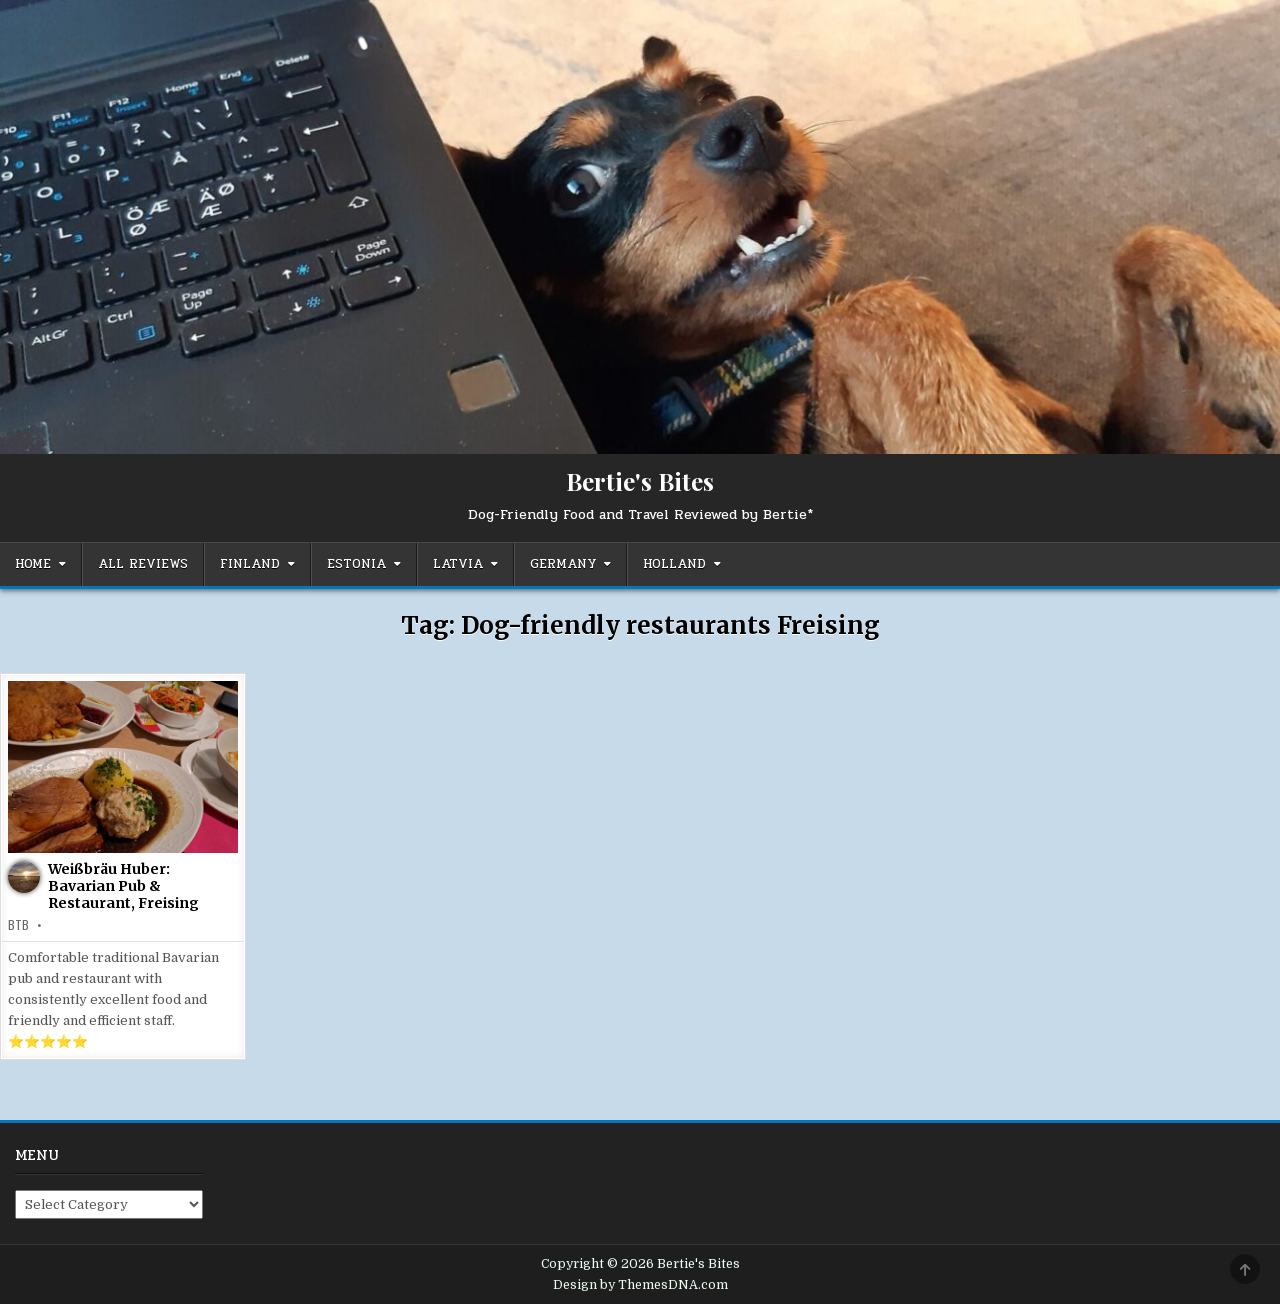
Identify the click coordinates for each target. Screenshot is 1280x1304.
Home (33, 564)
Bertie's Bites (640, 481)
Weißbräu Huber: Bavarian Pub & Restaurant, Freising (123, 886)
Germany (563, 564)
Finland (250, 564)
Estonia (356, 564)
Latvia (458, 564)
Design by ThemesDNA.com (640, 1285)
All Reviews (143, 564)
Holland (674, 564)
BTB (18, 925)
